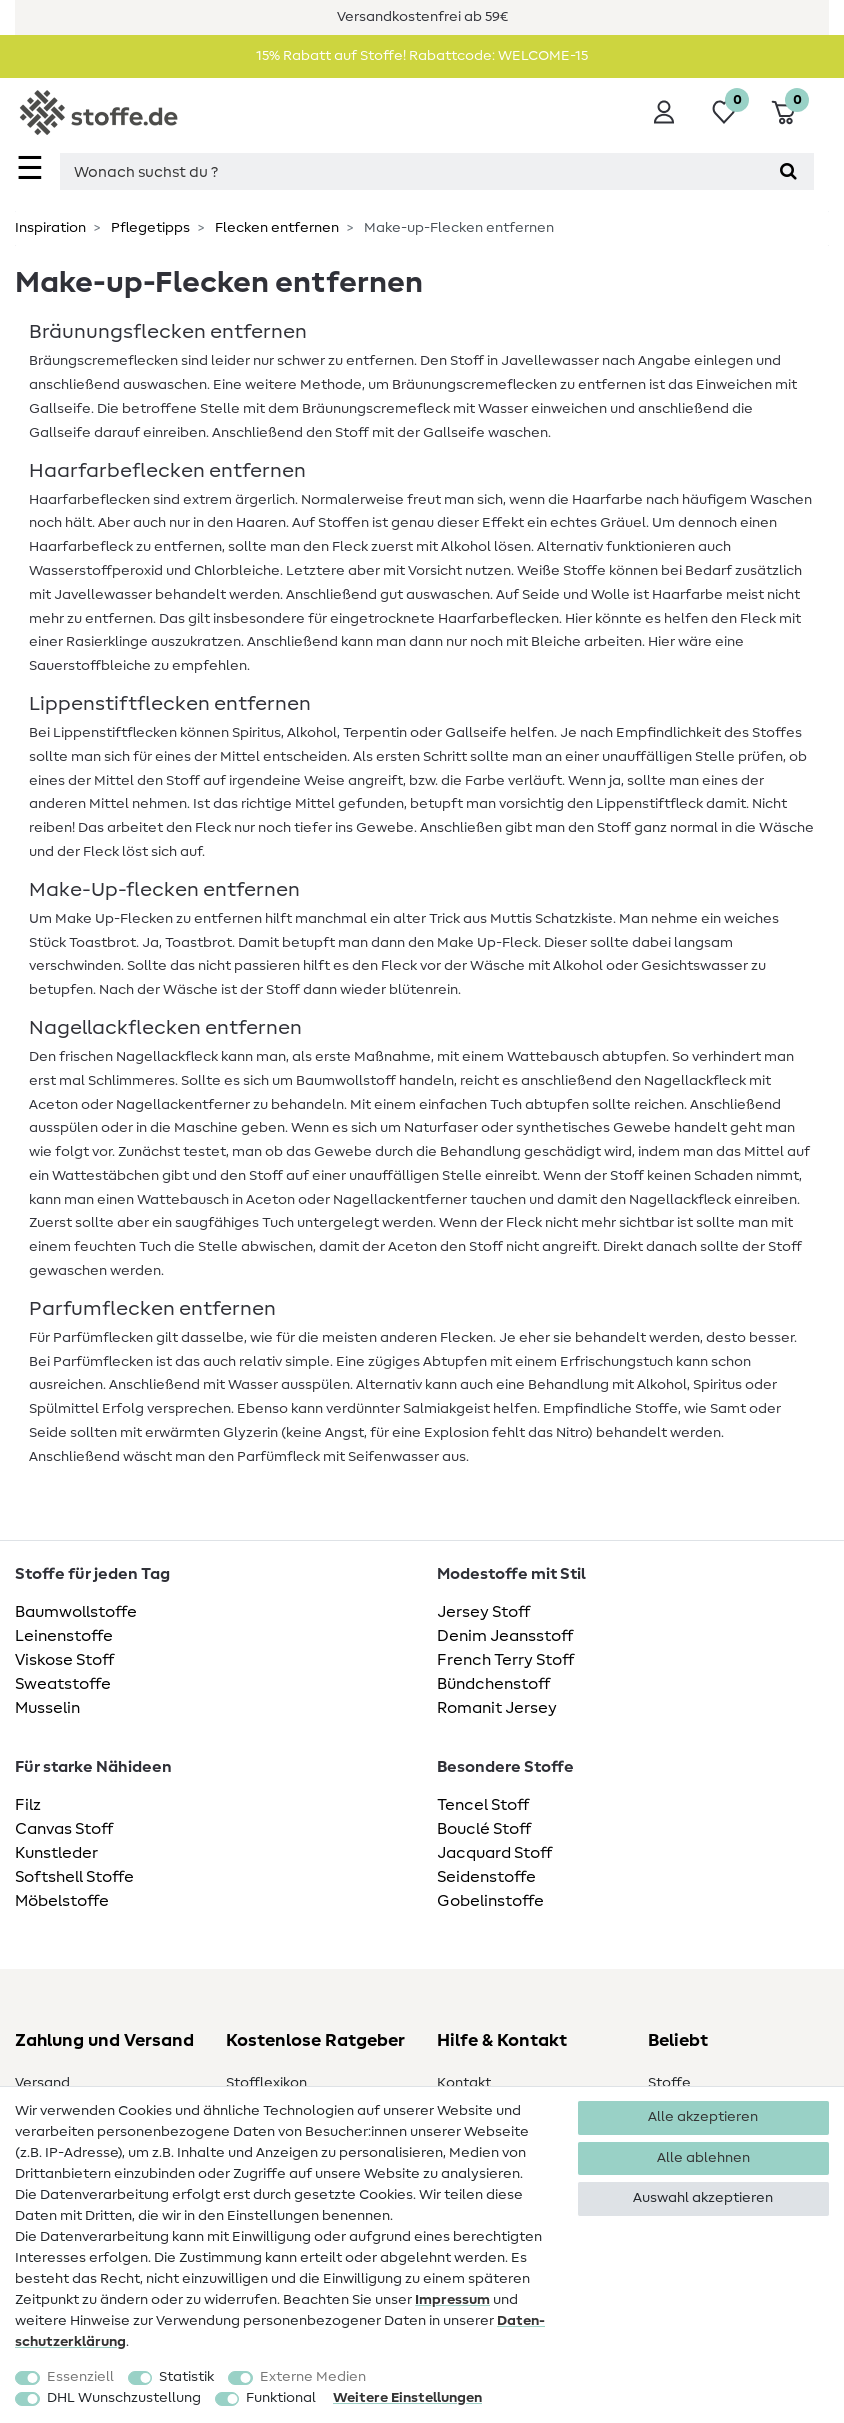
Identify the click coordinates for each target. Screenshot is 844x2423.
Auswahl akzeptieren (703, 2198)
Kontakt (464, 2083)
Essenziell (80, 2377)
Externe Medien (313, 2377)
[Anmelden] (664, 112)
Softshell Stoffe (74, 1877)
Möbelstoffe (62, 1901)
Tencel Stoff (483, 1805)
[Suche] (788, 171)
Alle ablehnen (703, 2158)
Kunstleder (56, 1853)
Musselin (47, 1708)
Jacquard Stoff (494, 1853)
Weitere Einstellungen (407, 2398)
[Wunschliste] (724, 112)
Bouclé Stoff (484, 1829)
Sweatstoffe (63, 1684)
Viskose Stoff (64, 1660)
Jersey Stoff (483, 1612)
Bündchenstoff (493, 1684)
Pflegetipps (149, 228)
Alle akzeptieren (703, 2117)
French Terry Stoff (505, 1660)
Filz (28, 1805)
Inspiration (50, 228)
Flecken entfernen (275, 228)
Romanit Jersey (497, 1708)
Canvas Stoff (64, 1829)
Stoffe (669, 2083)
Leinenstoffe (64, 1636)
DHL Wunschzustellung (124, 2398)
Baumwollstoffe (76, 1612)
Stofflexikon (266, 2083)
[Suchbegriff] (411, 171)
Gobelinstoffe (490, 1901)
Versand (42, 2083)
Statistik (186, 2377)
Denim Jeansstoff (505, 1636)
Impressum (452, 2300)
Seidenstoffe (486, 1877)
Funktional (281, 2398)
